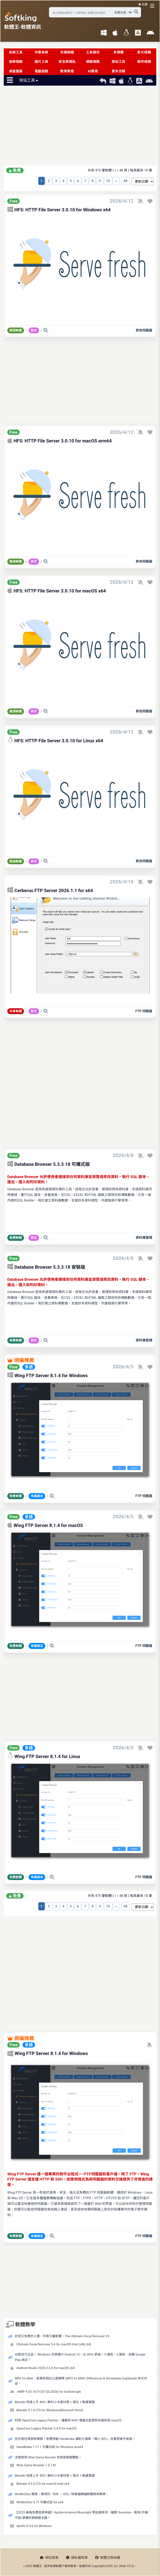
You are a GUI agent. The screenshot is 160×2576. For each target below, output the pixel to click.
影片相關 (144, 52)
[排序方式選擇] (143, 181)
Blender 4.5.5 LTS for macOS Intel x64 (42, 2484)
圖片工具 (41, 62)
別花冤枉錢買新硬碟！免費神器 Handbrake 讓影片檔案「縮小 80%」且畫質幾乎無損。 (75, 2439)
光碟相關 (67, 52)
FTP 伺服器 (143, 1011)
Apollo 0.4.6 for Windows (34, 2526)
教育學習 (67, 71)
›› (116, 181)
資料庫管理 (144, 1238)
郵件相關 (144, 62)
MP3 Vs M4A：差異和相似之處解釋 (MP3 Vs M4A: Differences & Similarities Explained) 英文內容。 (81, 2381)
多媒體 (118, 52)
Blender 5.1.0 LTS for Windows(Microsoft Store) (49, 2410)
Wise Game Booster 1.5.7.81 (36, 2465)
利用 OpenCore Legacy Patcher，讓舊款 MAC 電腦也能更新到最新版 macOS (68, 2420)
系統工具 (16, 52)
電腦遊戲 (41, 71)
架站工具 (118, 62)
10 (108, 181)
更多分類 (118, 71)
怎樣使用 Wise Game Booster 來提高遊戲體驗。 (48, 2457)
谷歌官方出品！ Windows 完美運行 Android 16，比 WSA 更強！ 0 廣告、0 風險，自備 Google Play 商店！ (80, 2357)
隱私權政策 (77, 2558)
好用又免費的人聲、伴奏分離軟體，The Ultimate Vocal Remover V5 (62, 2336)
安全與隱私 (67, 62)
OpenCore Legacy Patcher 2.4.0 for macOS (46, 2428)
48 (125, 181)
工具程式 (93, 52)
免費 (15, 170)
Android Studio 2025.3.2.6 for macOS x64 (45, 2368)
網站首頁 (49, 2558)
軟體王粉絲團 (107, 2558)
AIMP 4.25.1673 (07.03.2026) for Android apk (49, 2392)
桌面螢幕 (16, 71)
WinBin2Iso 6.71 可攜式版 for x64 (39, 2502)
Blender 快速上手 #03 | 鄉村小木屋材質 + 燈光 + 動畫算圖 (55, 2402)
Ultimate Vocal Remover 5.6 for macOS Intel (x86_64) (53, 2344)
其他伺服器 (144, 330)
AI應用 (93, 71)
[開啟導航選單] (153, 6)
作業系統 (41, 52)
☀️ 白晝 (143, 4)
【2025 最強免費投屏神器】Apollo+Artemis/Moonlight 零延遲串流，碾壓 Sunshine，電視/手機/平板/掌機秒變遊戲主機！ (82, 2515)
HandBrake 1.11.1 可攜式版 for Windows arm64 (49, 2447)
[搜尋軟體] (95, 12)
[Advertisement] (80, 126)
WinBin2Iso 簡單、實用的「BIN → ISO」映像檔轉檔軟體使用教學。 (62, 2494)
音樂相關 (16, 62)
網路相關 (93, 62)
